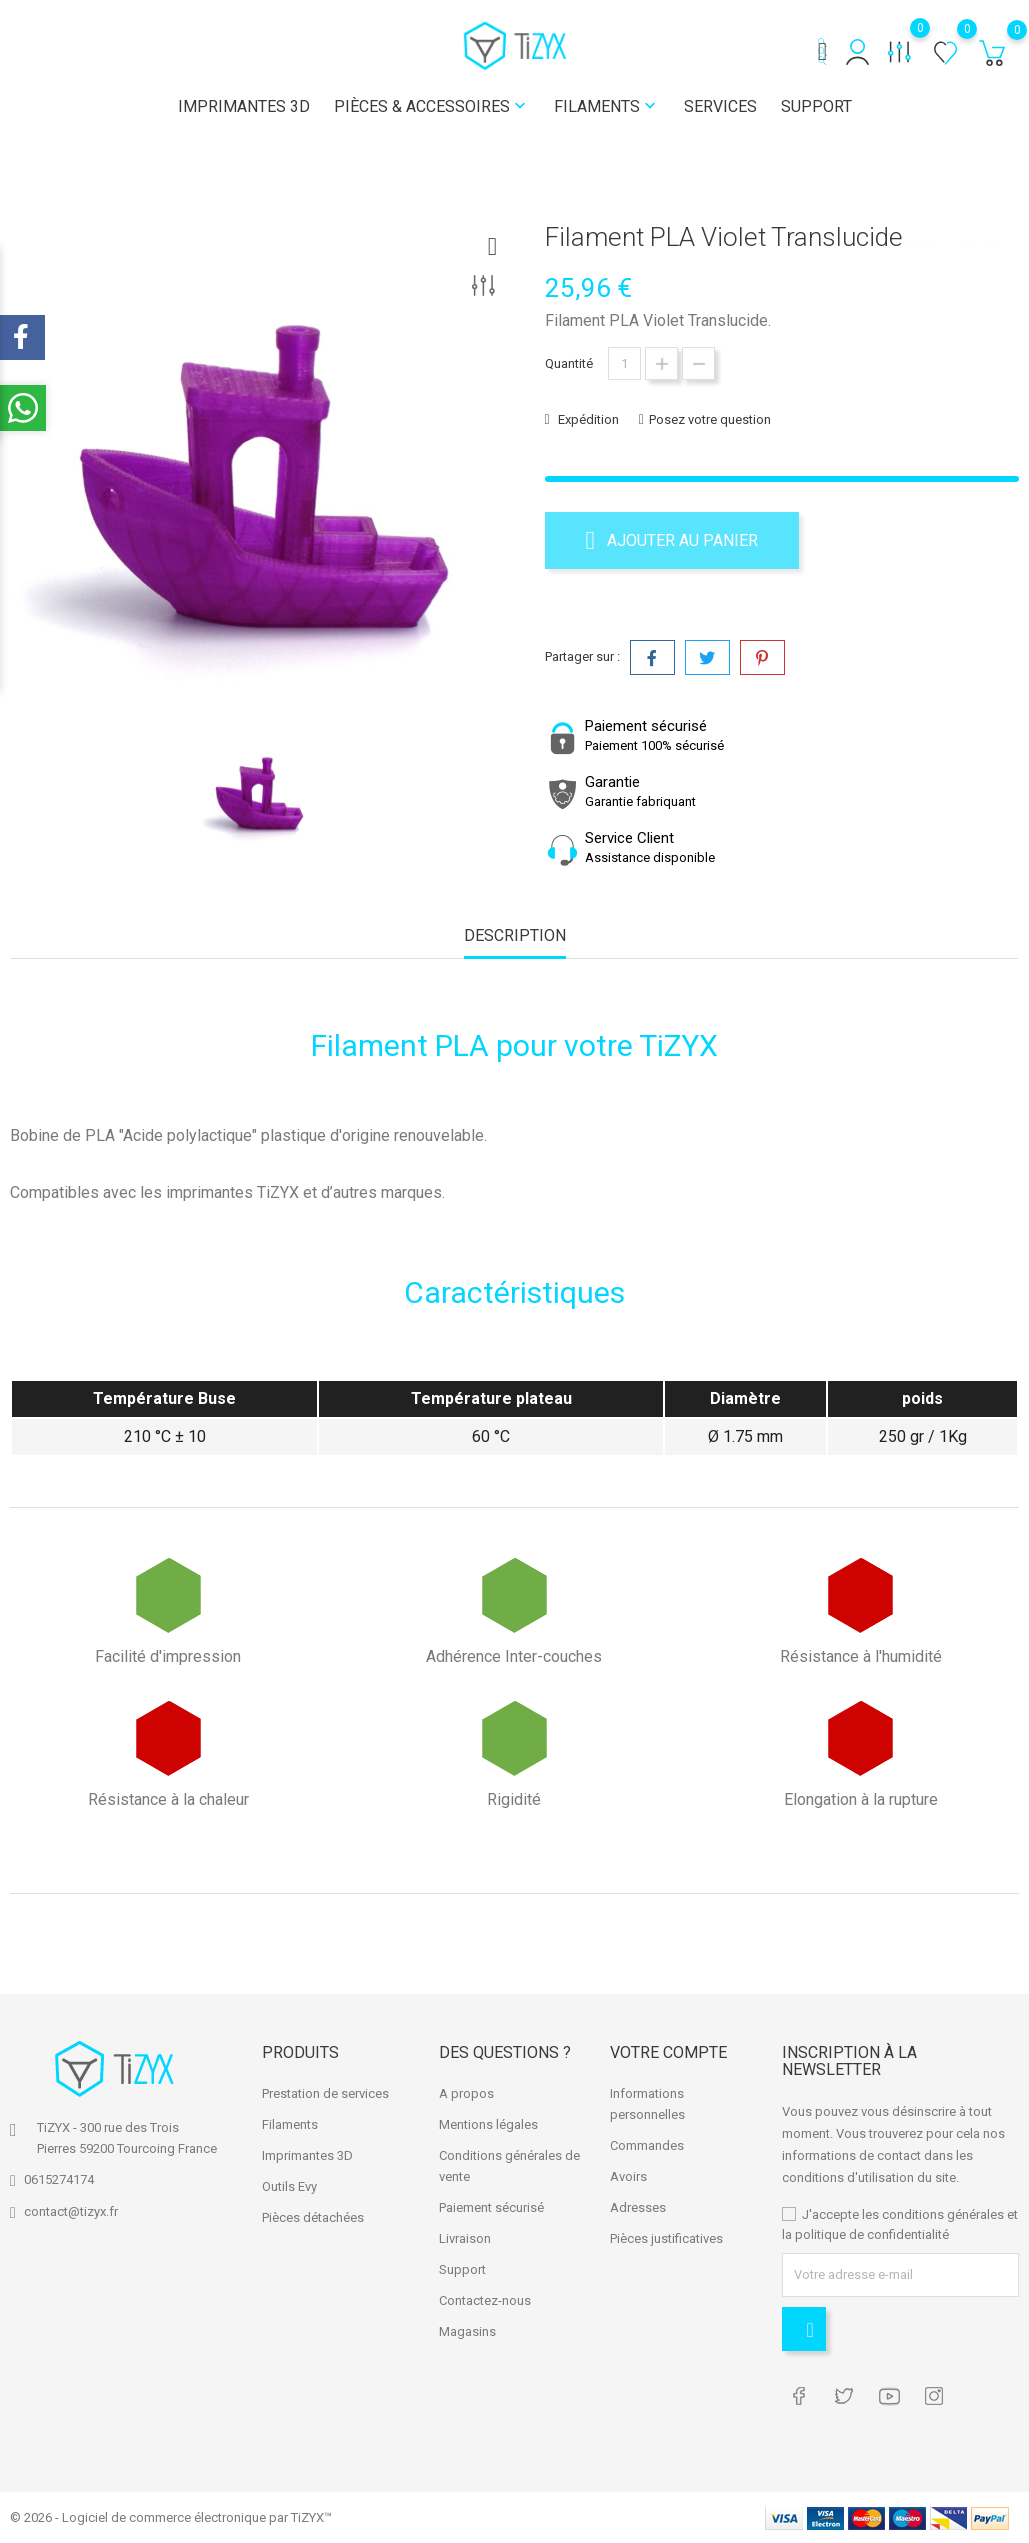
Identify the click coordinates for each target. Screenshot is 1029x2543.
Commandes (647, 2145)
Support (816, 106)
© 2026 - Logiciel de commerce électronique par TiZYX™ (171, 2517)
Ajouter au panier (672, 540)
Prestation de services (325, 2093)
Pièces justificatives (666, 2238)
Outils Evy (289, 2186)
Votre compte (668, 2051)
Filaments (607, 107)
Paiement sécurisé (491, 2207)
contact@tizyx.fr (71, 2211)
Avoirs (628, 2176)
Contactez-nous (485, 2300)
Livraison (465, 2238)
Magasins (467, 2331)
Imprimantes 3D (244, 106)
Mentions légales (488, 2124)
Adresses (638, 2207)
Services (720, 106)
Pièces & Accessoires (432, 107)
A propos (466, 2093)
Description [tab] (515, 935)
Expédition (587, 419)
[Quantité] (624, 363)
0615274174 (59, 2179)
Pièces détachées (313, 2217)
